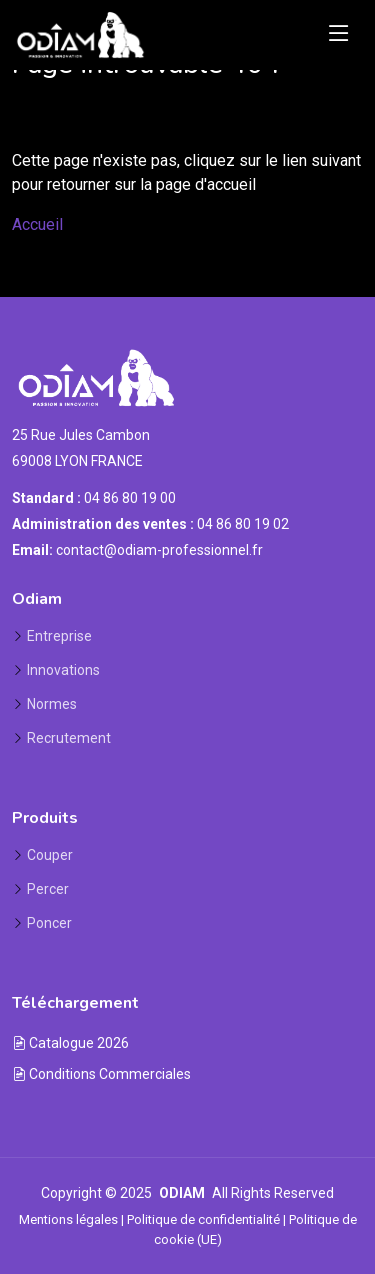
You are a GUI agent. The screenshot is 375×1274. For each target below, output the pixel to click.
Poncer (49, 923)
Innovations (63, 670)
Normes (52, 704)
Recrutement (69, 738)
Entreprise (59, 636)
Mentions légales (68, 1219)
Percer (48, 889)
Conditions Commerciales (101, 1074)
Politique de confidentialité (203, 1219)
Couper (50, 855)
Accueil (37, 224)
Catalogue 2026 (70, 1043)
